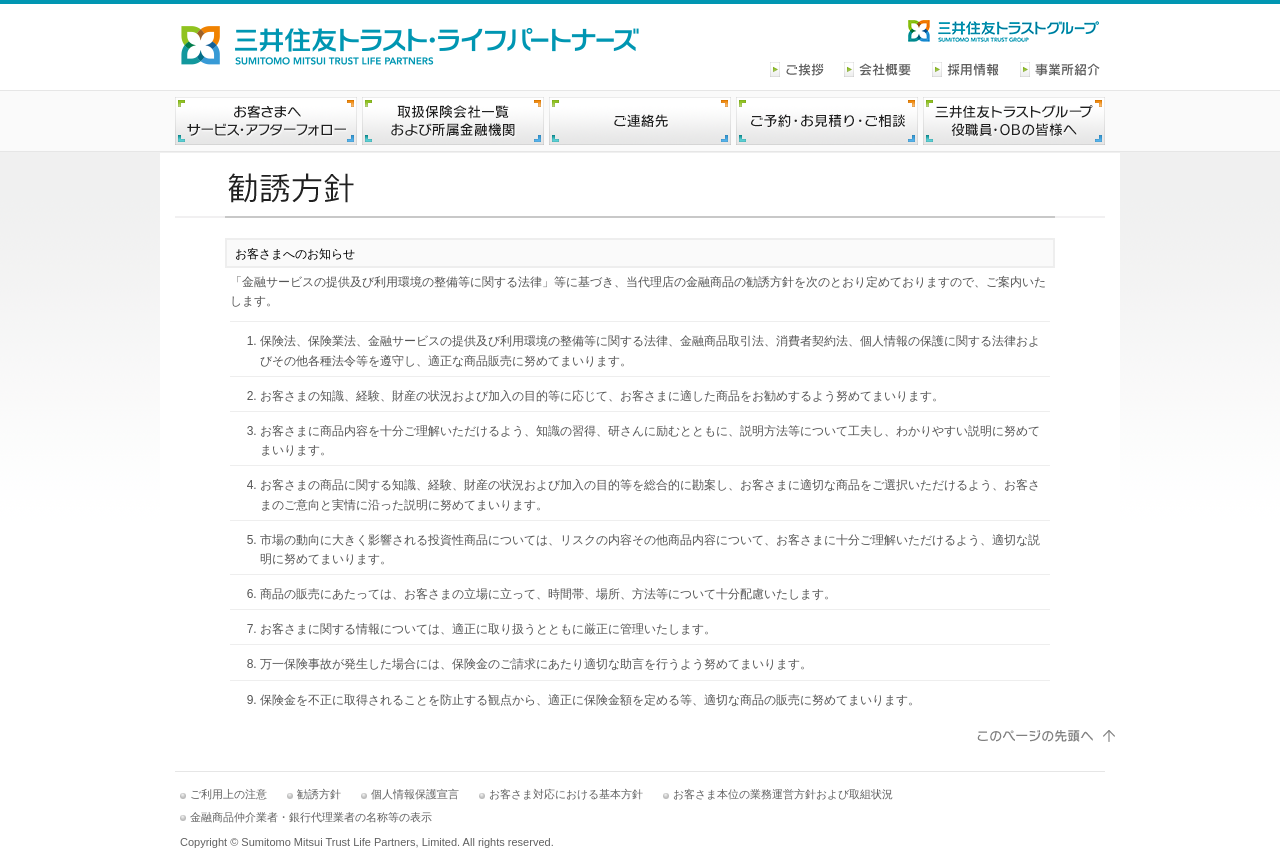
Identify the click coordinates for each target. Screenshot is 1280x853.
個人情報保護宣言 (415, 794)
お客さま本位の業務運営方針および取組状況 (783, 794)
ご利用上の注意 (228, 794)
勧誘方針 (319, 794)
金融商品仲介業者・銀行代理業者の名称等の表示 (311, 817)
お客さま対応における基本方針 (566, 794)
